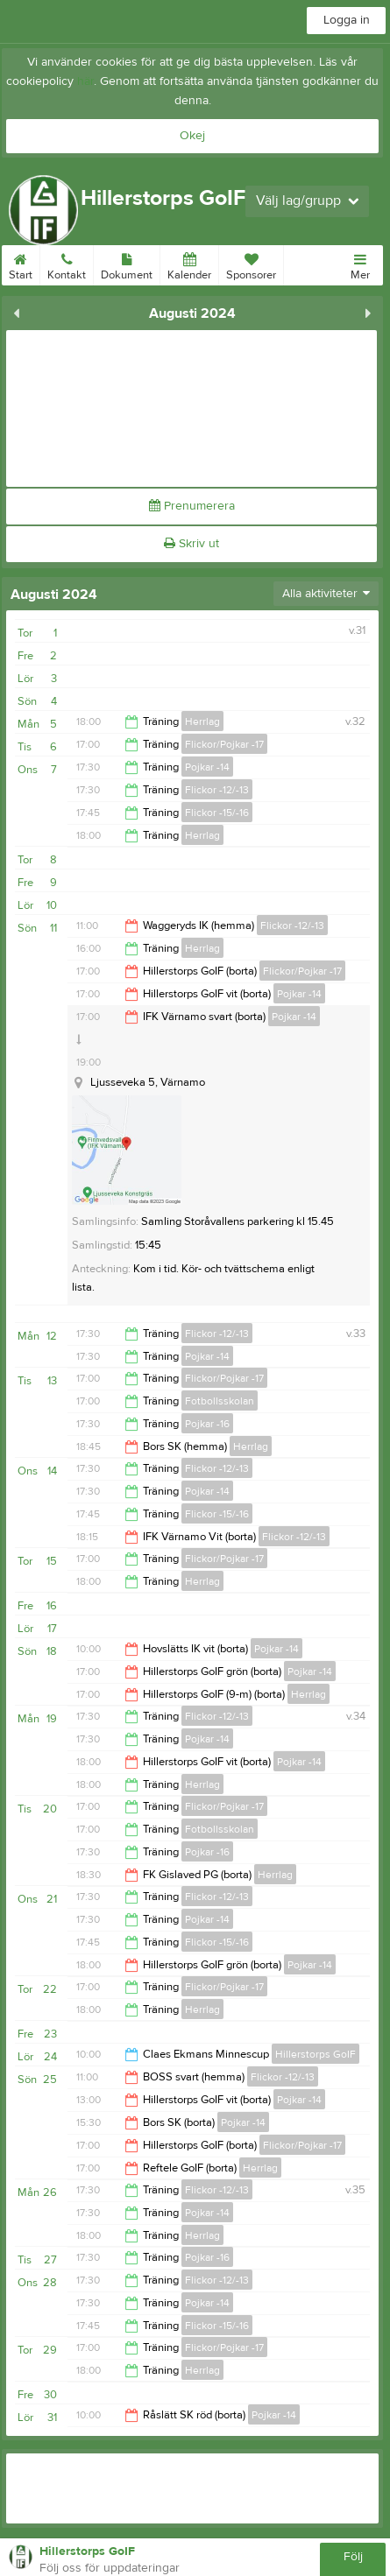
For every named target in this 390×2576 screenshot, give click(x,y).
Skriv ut (191, 544)
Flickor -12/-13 (217, 790)
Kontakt (66, 263)
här (85, 81)
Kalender (189, 263)
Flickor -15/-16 (217, 813)
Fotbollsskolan (219, 1401)
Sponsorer (251, 263)
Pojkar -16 (207, 1424)
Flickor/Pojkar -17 (224, 744)
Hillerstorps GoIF (315, 2054)
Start (20, 263)
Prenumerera (192, 506)
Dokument (126, 263)
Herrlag (202, 721)
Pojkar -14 (207, 767)
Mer (360, 263)
